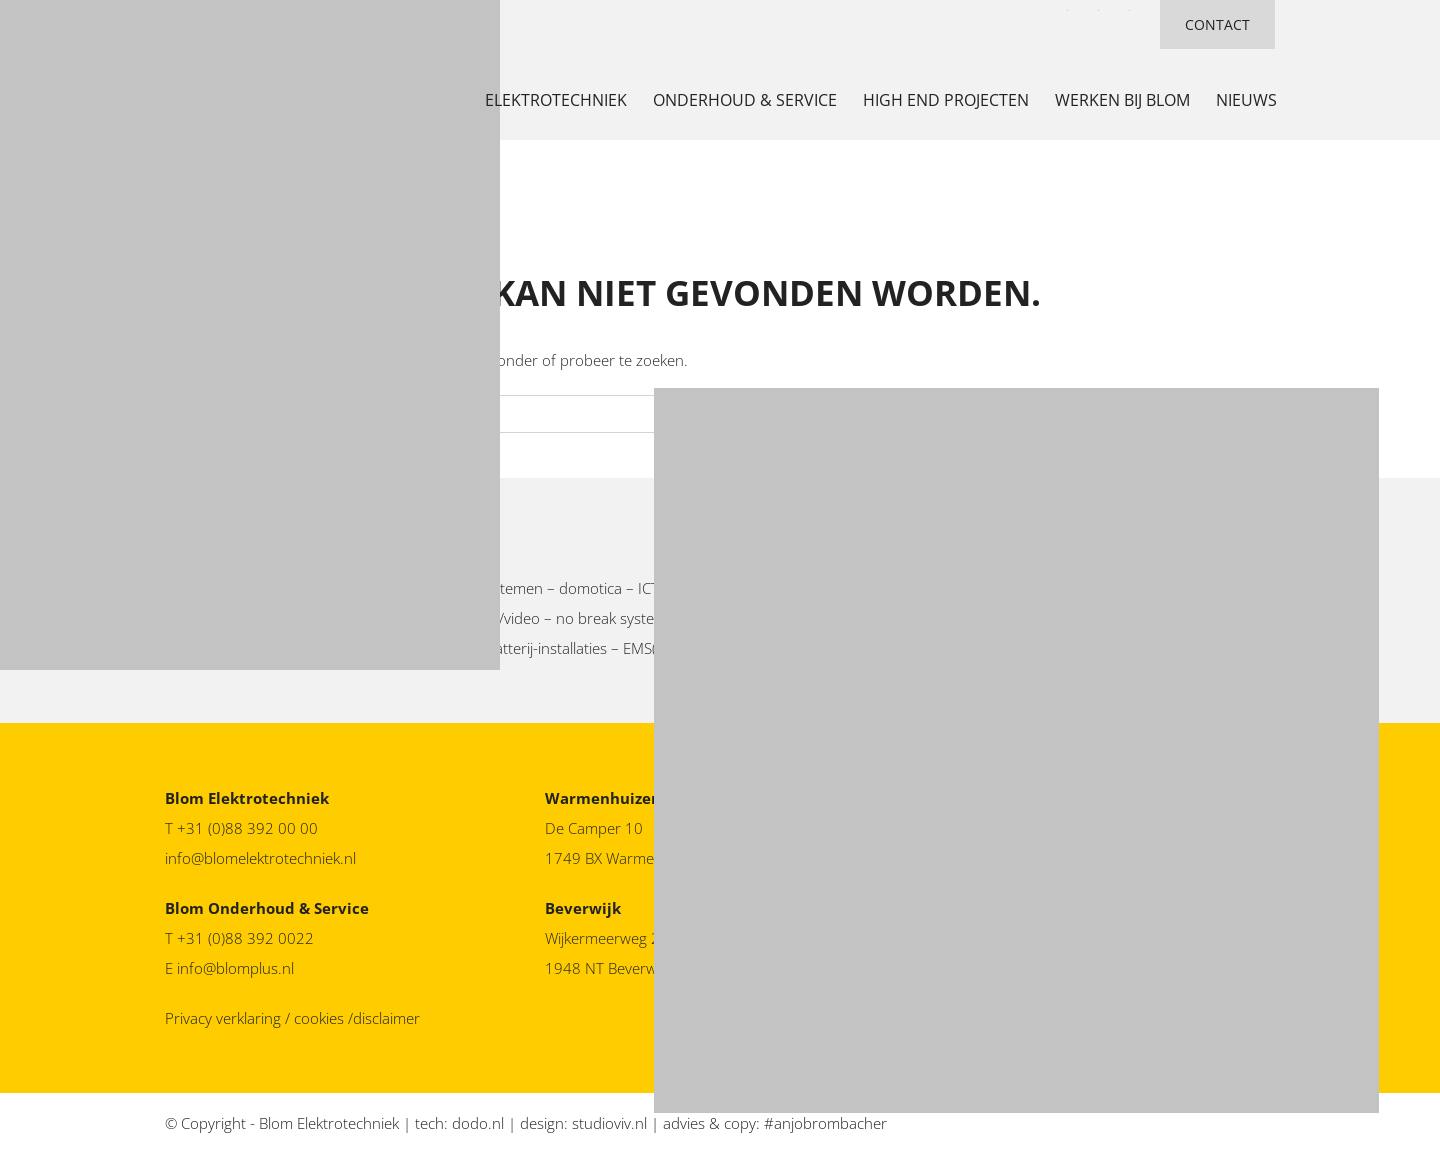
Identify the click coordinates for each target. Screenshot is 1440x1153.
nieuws (1246, 100)
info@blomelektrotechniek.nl (260, 858)
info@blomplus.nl (235, 968)
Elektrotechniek (556, 100)
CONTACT (1217, 24)
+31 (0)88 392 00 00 (247, 828)
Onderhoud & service (745, 100)
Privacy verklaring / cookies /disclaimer (292, 1018)
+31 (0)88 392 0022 (247, 938)
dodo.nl (478, 1123)
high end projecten (946, 100)
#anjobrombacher (825, 1123)
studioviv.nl (609, 1123)
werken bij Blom (1122, 100)
